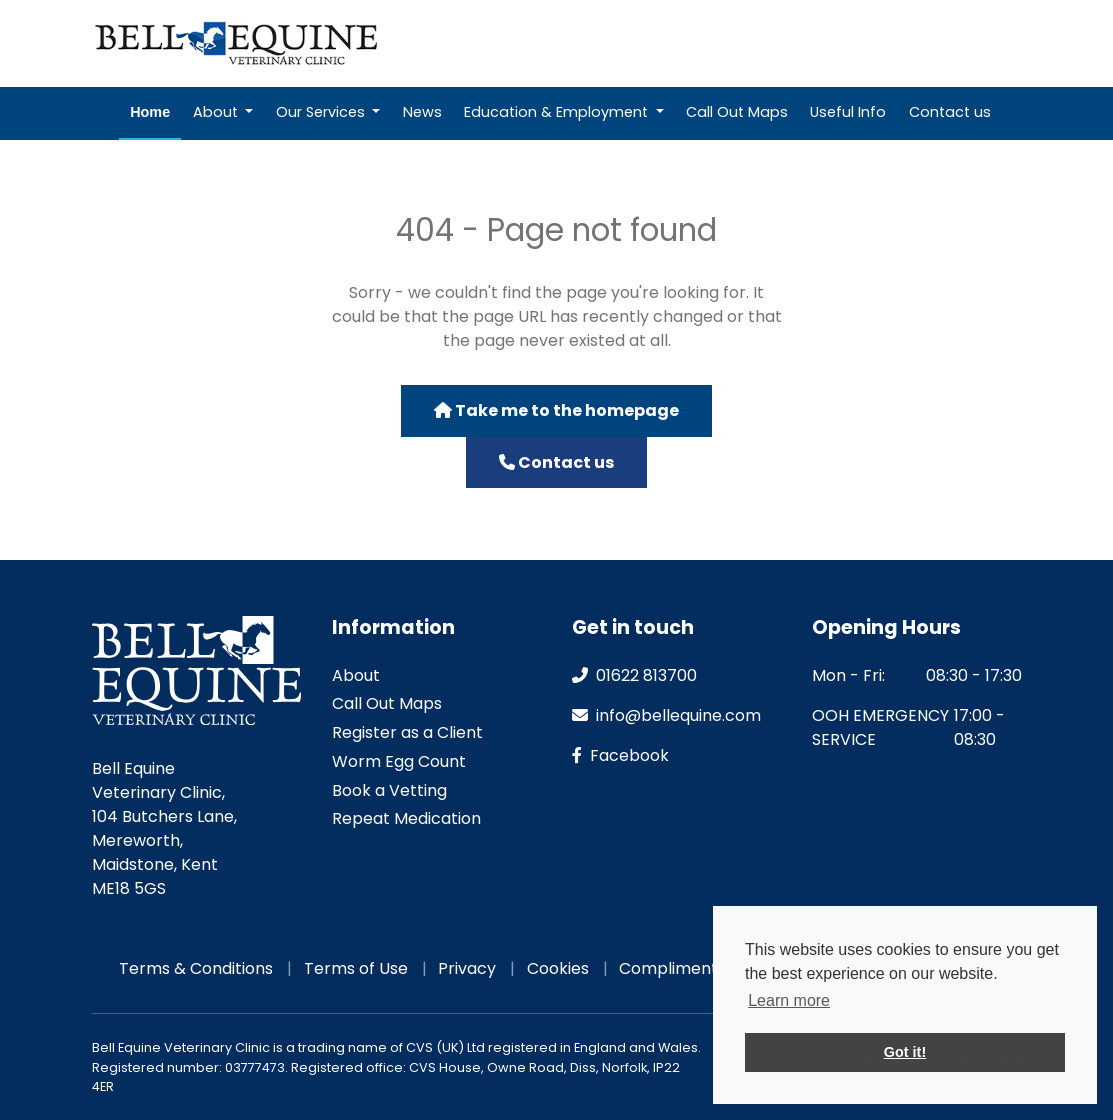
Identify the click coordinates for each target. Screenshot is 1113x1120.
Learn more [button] (789, 1000)
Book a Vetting (389, 790)
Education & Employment (558, 112)
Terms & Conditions (196, 968)
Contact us (950, 112)
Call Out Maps (737, 112)
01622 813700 (634, 675)
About (217, 112)
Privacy (467, 968)
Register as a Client (407, 732)
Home (150, 112)
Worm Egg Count (399, 761)
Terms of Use (356, 968)
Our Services (322, 112)
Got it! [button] (905, 1052)
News (422, 112)
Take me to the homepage (556, 410)
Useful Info (848, 112)
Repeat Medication (730, 43)
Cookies (558, 968)
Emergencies (957, 43)
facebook (620, 755)
